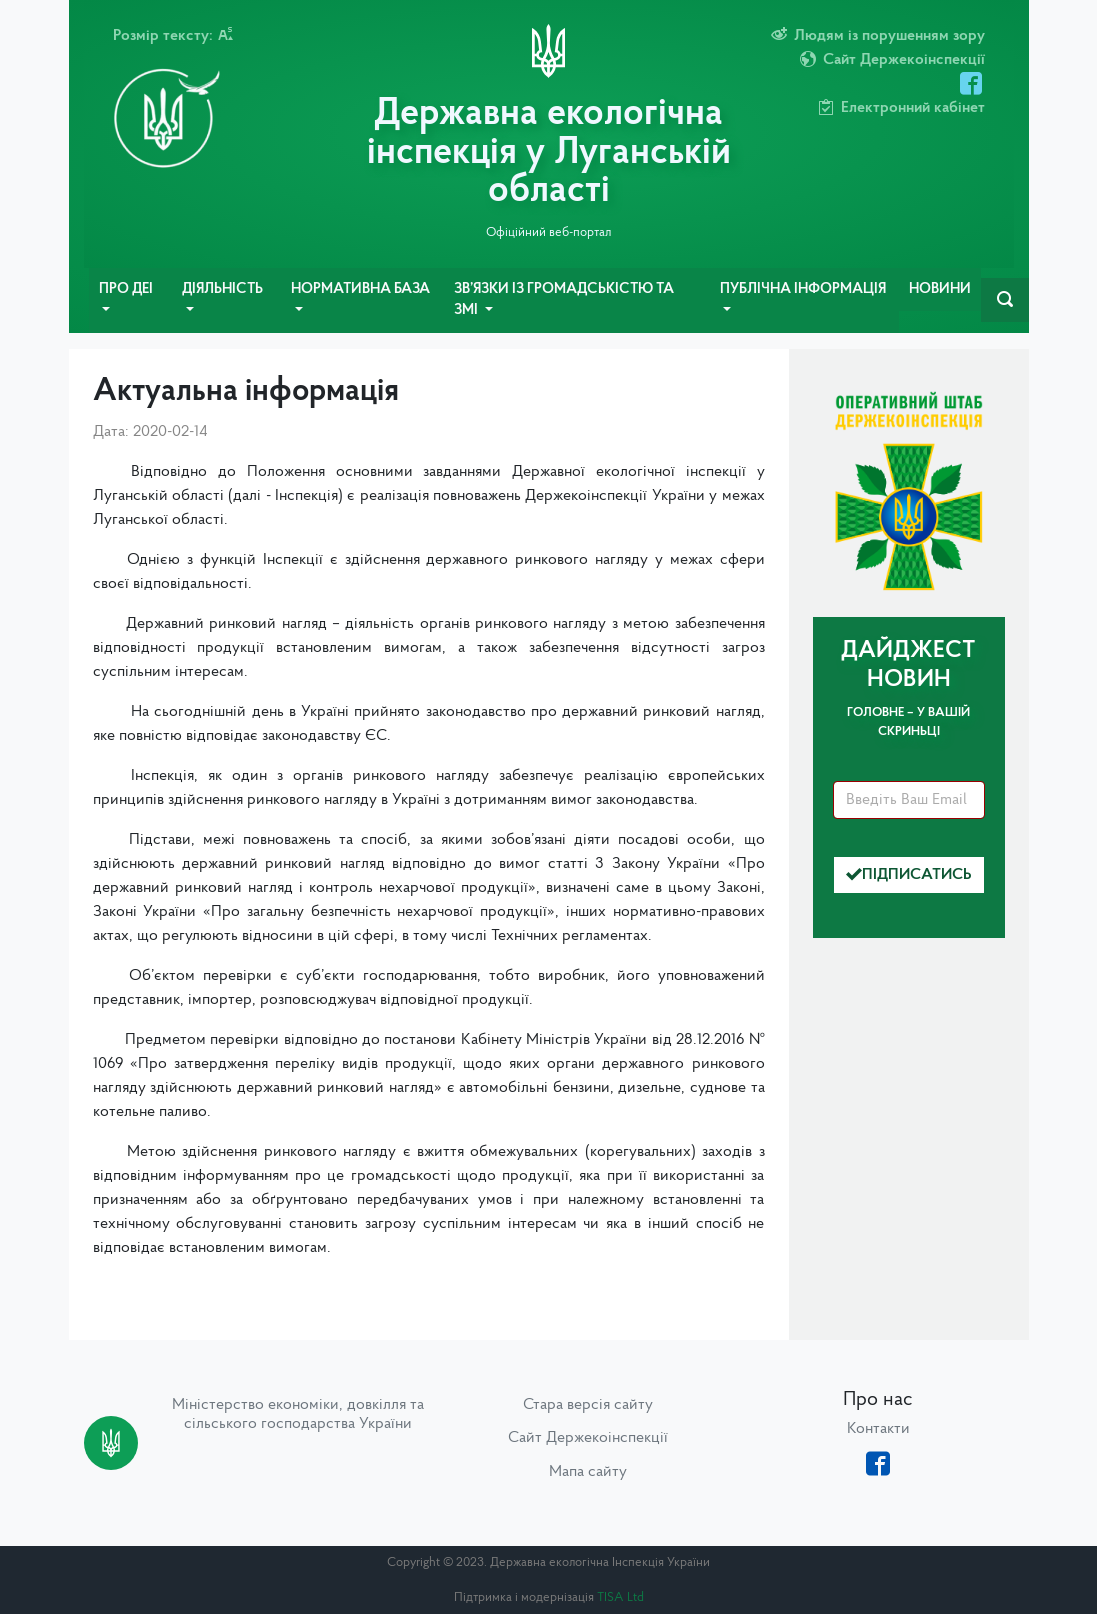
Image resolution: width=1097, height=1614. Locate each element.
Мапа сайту (588, 1472)
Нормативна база (360, 289)
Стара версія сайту (588, 1405)
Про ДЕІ (126, 289)
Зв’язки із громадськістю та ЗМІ (564, 300)
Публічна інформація (803, 289)
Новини (940, 289)
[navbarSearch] (1005, 300)
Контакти (878, 1429)
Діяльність (222, 289)
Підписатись (909, 875)
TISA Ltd (620, 1597)
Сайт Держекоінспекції (588, 1438)
